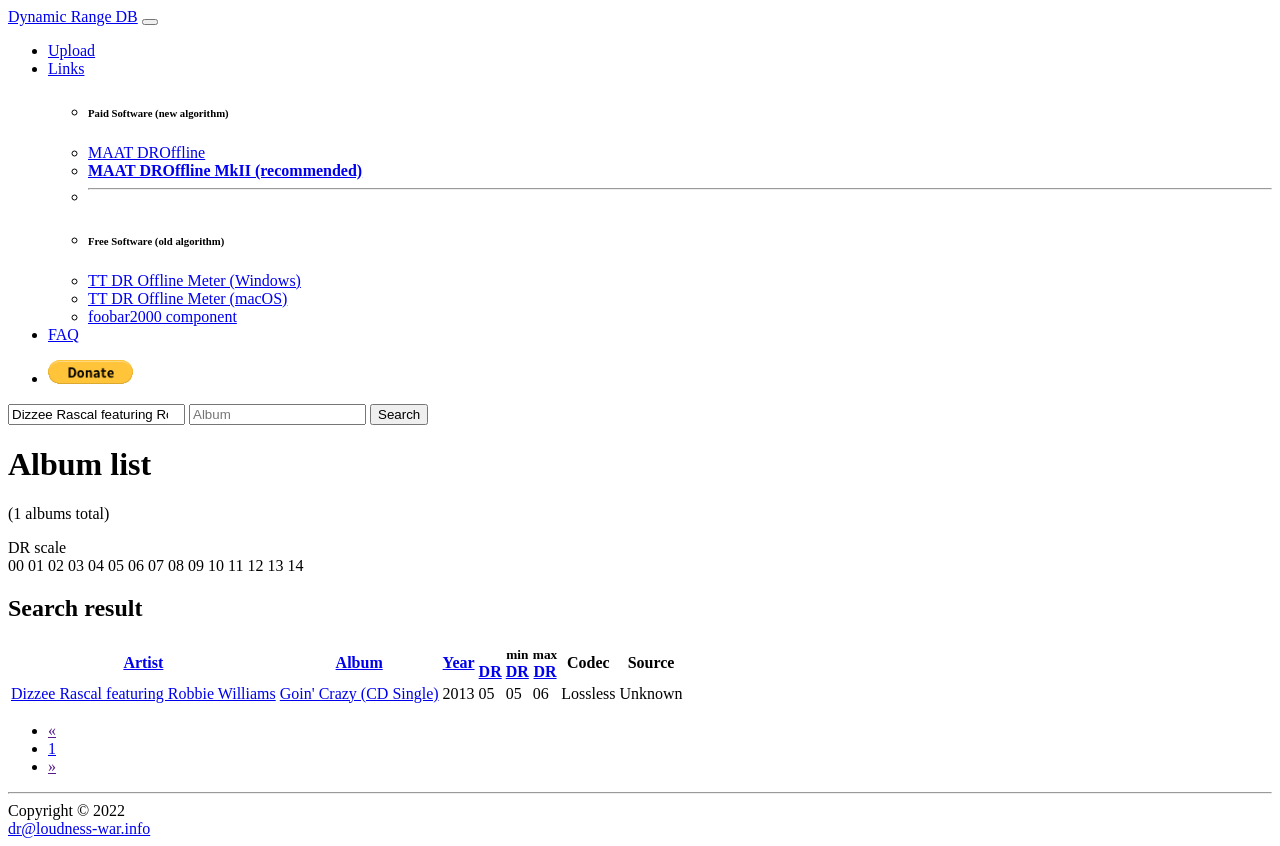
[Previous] (52, 730)
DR (490, 671)
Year (459, 662)
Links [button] (66, 68)
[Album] (277, 414)
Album (359, 662)
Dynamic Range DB (73, 16)
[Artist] (96, 414)
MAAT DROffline (146, 152)
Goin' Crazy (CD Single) (359, 693)
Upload (71, 50)
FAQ (63, 334)
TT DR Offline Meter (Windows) (194, 280)
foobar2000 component (162, 316)
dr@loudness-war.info (79, 828)
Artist (143, 662)
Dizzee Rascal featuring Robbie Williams (143, 693)
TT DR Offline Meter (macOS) (187, 298)
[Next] (52, 766)
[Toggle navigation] (150, 22)
